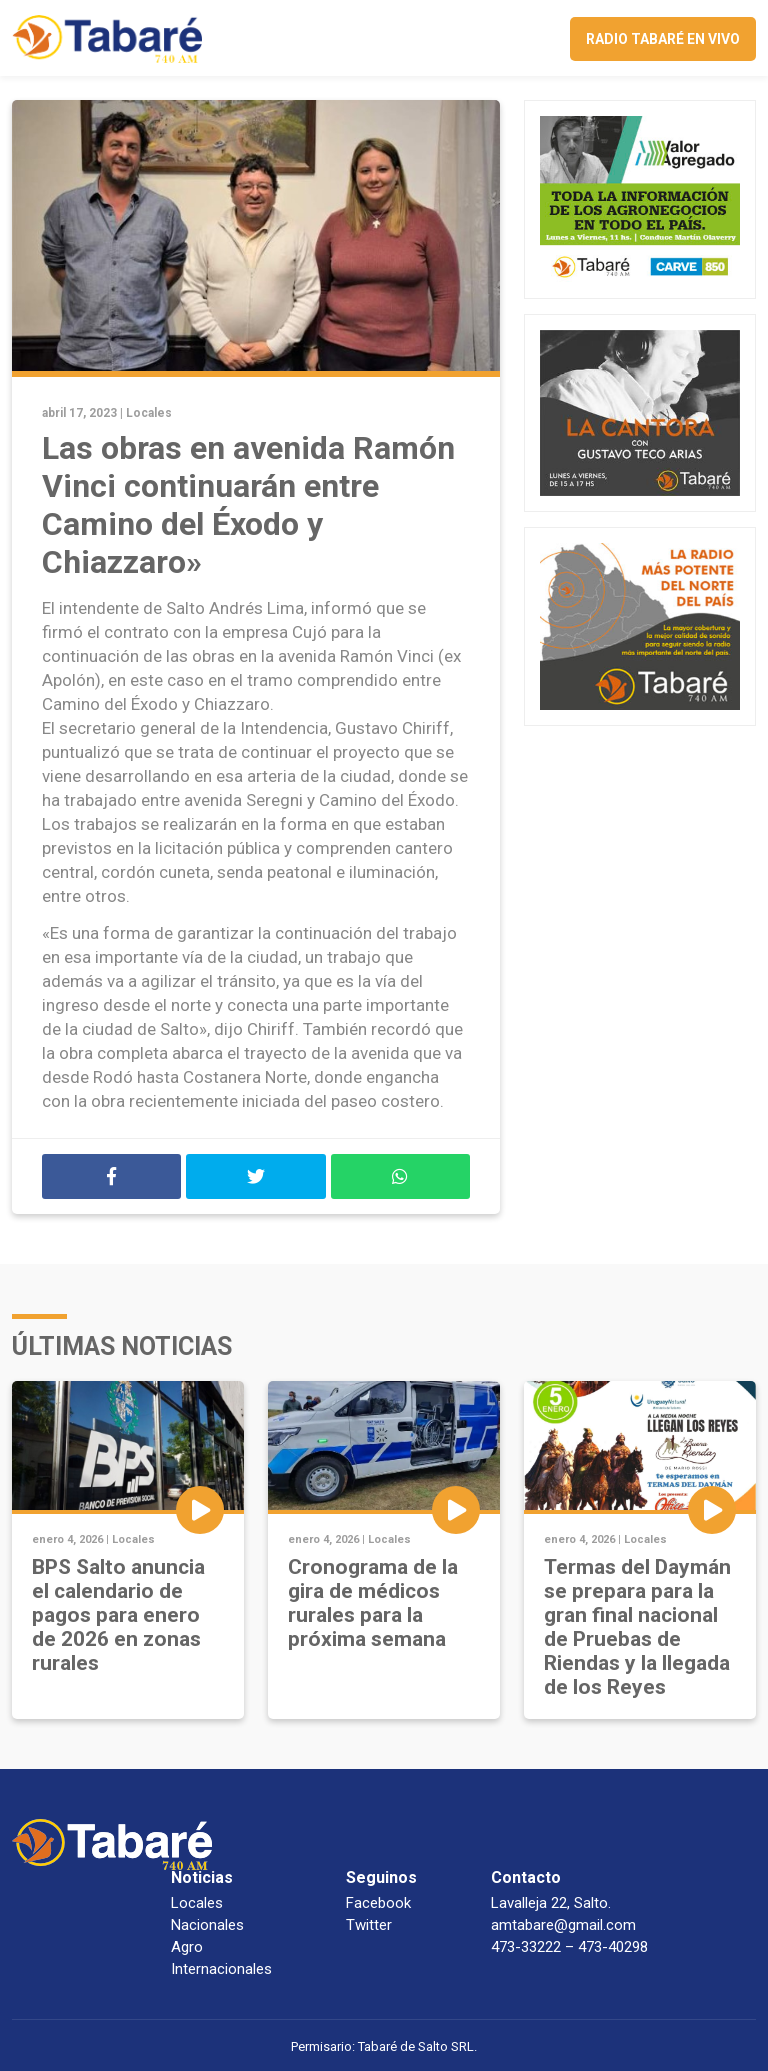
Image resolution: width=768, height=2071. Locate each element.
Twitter (369, 1925)
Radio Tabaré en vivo (663, 39)
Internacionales (221, 1969)
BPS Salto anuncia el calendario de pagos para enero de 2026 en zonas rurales (118, 1615)
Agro (187, 1947)
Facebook (378, 1903)
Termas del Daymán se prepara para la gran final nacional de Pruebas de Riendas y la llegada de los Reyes (637, 1627)
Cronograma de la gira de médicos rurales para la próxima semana (373, 1603)
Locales (149, 413)
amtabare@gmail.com (563, 1925)
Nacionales (207, 1925)
